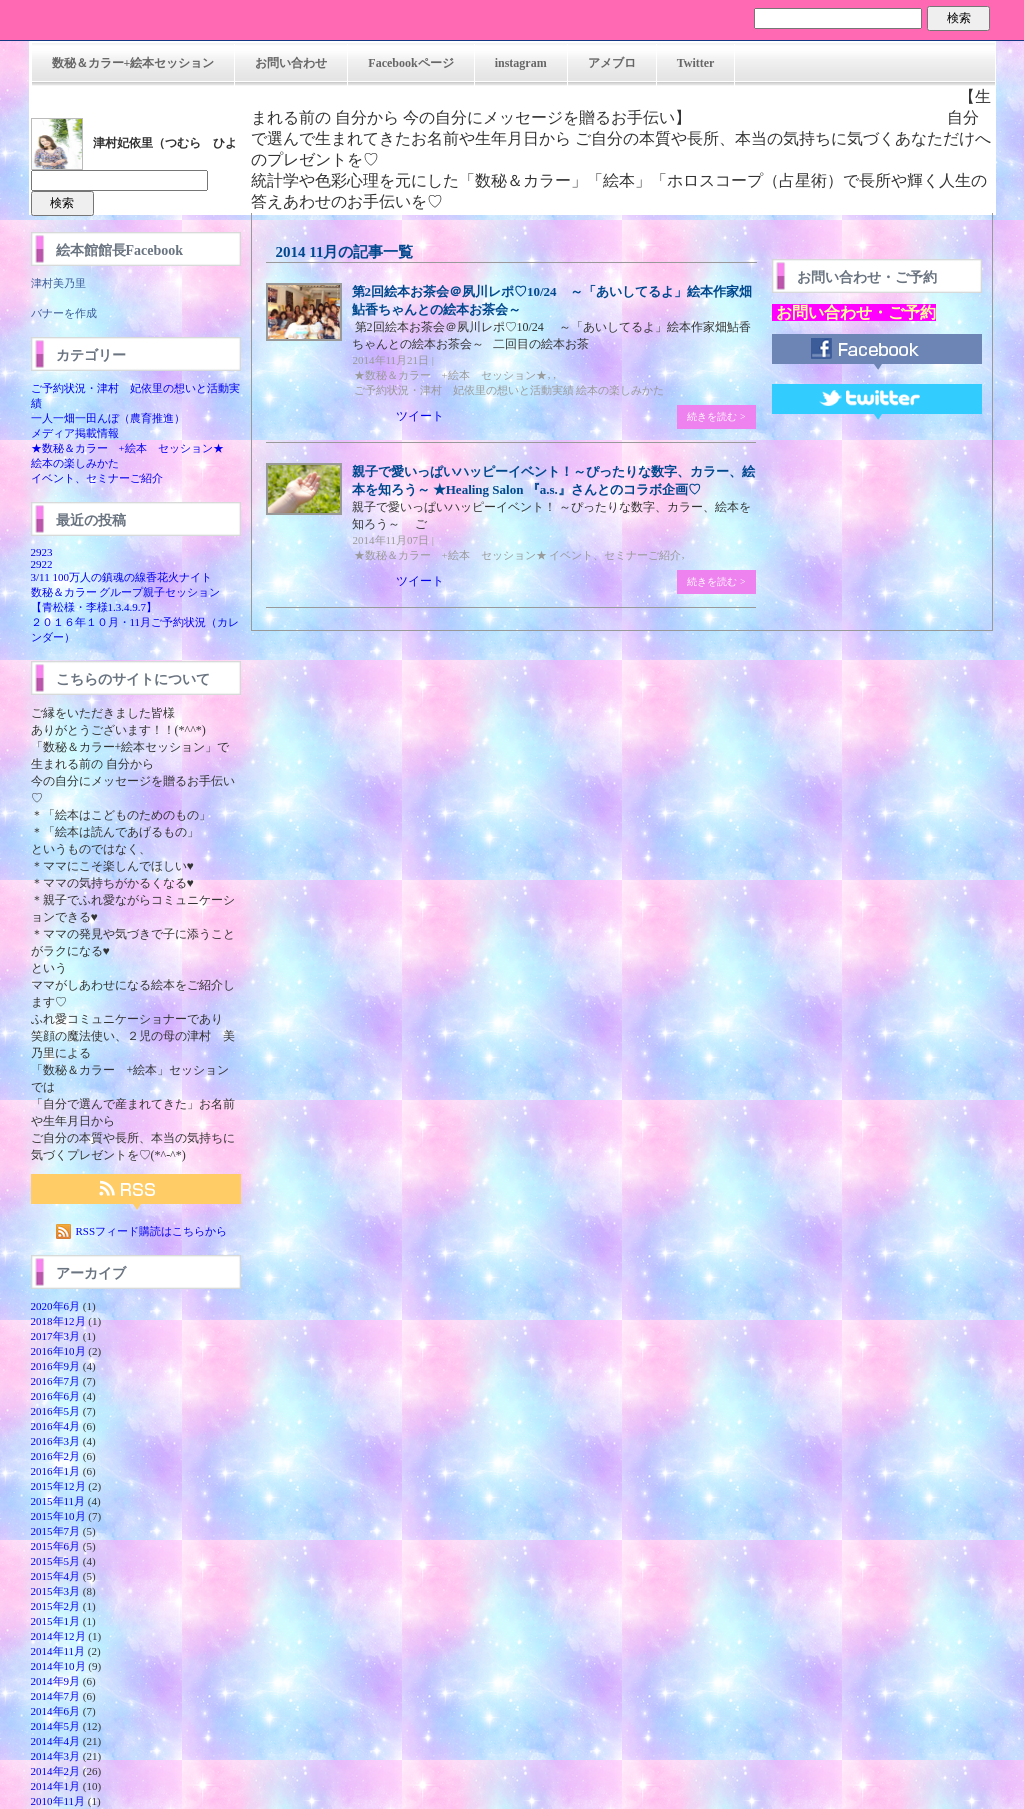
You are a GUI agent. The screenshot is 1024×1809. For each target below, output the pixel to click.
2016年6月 (56, 1396)
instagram (521, 63)
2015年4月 (56, 1576)
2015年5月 (56, 1561)
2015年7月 (56, 1531)
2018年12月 (58, 1321)
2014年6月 (56, 1711)
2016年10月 (58, 1351)
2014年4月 (56, 1741)
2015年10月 (58, 1516)
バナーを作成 (64, 313)
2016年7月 (56, 1381)
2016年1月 (56, 1471)
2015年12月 (58, 1486)
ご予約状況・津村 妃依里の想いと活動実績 (464, 390)
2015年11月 (58, 1501)
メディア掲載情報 (75, 433)
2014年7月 (56, 1696)
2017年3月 (56, 1336)
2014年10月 (58, 1666)
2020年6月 (56, 1306)
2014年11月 (58, 1651)
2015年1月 (56, 1621)
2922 (42, 564)
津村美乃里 (58, 283)
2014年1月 (56, 1786)
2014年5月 (56, 1726)
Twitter (696, 63)
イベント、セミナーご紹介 (97, 478)
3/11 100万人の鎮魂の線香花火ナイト (121, 577)
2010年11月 (58, 1801)
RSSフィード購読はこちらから (152, 1231)
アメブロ (612, 63)
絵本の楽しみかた (75, 463)
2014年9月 (56, 1681)
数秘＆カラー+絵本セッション (133, 63)
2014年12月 (58, 1636)
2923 (42, 552)
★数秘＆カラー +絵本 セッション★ (127, 448)
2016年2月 (56, 1456)
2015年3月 (56, 1591)
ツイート (420, 416)
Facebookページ (410, 63)
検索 (959, 18)
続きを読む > (716, 416)
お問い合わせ (291, 63)
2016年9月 (56, 1366)
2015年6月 (56, 1546)
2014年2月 (56, 1771)
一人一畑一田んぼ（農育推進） (108, 418)
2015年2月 (56, 1606)
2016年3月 (56, 1441)
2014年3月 (56, 1756)
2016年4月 (56, 1426)
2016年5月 (56, 1411)
